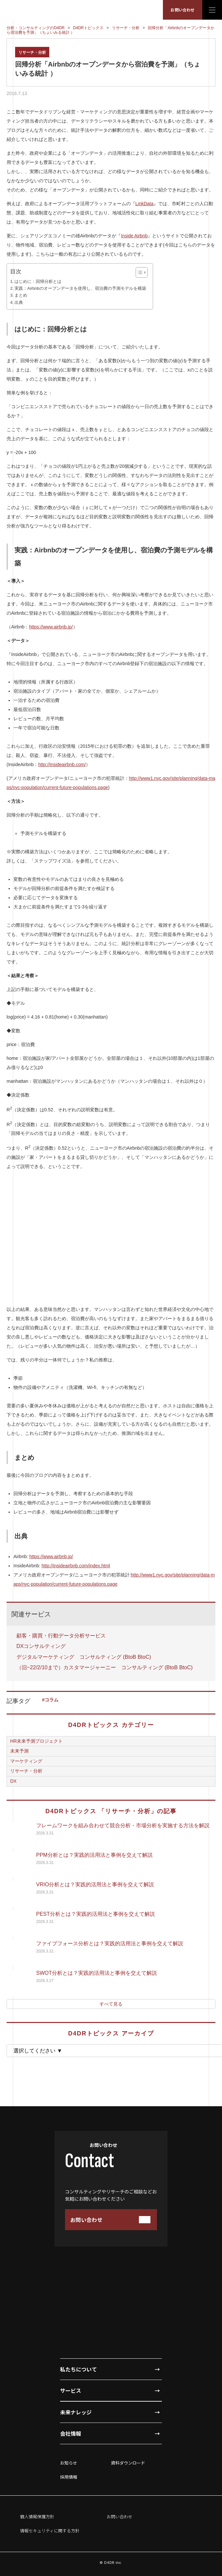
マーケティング (26, 1761)
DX (13, 1781)
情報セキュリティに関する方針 (49, 2530)
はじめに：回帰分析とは (37, 281)
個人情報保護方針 (37, 2516)
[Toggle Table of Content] (138, 272)
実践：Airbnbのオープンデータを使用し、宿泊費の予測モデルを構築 (80, 288)
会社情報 (70, 2433)
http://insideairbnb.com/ (62, 764)
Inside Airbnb (134, 235)
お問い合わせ (182, 9)
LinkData (144, 203)
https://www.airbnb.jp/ (51, 626)
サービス (70, 2390)
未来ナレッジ (76, 2412)
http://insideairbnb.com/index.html (76, 1565)
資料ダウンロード (128, 2463)
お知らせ (68, 2463)
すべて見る (111, 2004)
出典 (18, 302)
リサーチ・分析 (32, 52)
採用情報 (68, 2477)
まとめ (20, 295)
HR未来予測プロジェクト (36, 1741)
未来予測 (19, 1751)
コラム (51, 1699)
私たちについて (78, 2369)
